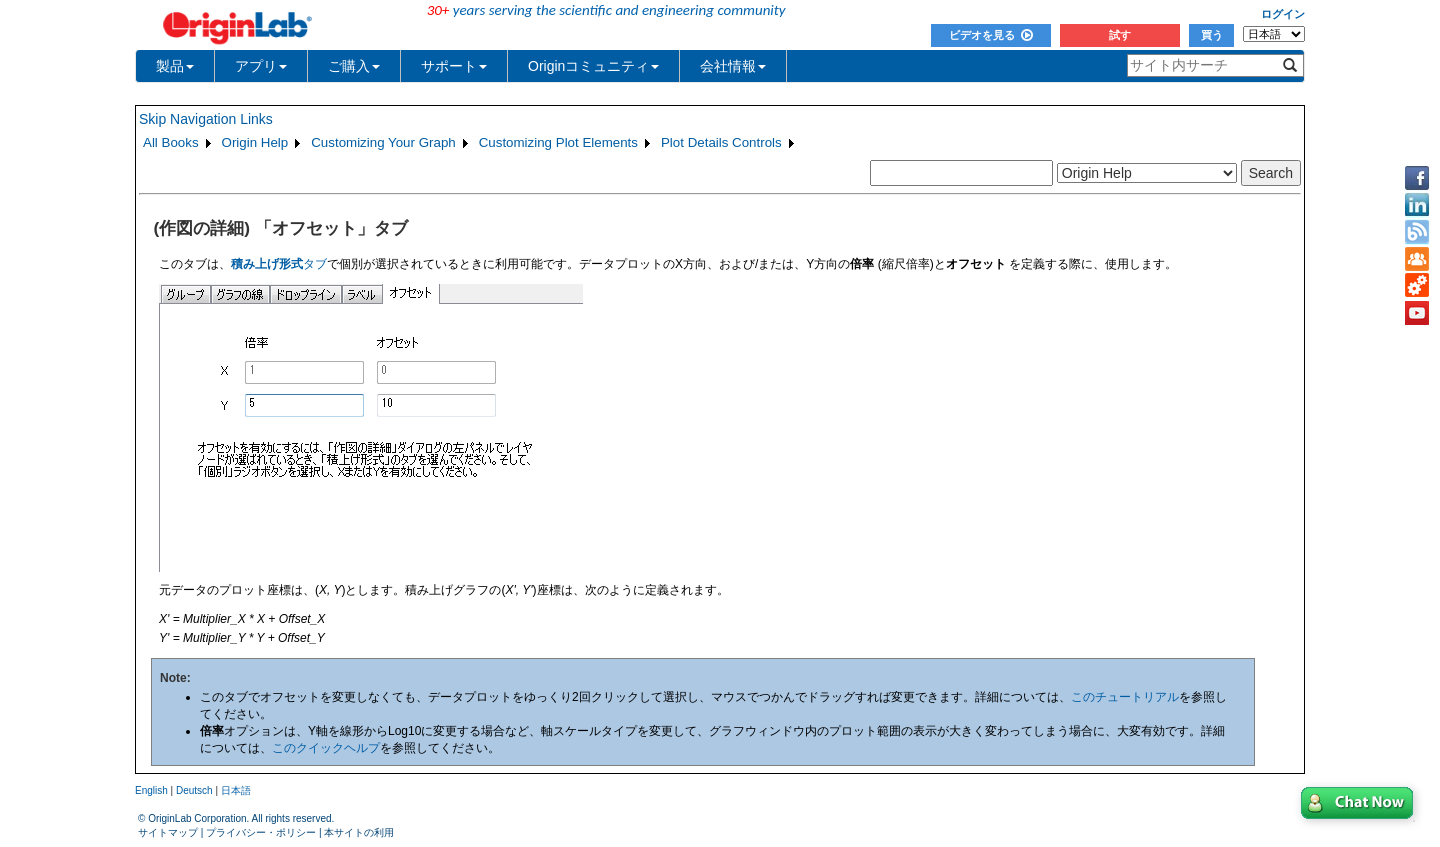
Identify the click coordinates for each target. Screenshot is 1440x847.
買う (1212, 35)
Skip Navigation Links (206, 119)
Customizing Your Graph (383, 142)
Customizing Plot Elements (558, 142)
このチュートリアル (1125, 697)
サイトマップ (168, 832)
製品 (175, 66)
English (151, 790)
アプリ (261, 66)
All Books (171, 142)
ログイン (1283, 14)
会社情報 (733, 66)
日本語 (236, 790)
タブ (279, 264)
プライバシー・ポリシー (261, 832)
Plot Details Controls (721, 142)
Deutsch (194, 790)
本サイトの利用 (359, 832)
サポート (454, 66)
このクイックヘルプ (326, 748)
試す (1120, 35)
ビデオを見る (991, 35)
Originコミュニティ (593, 66)
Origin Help (255, 142)
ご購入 (354, 66)
